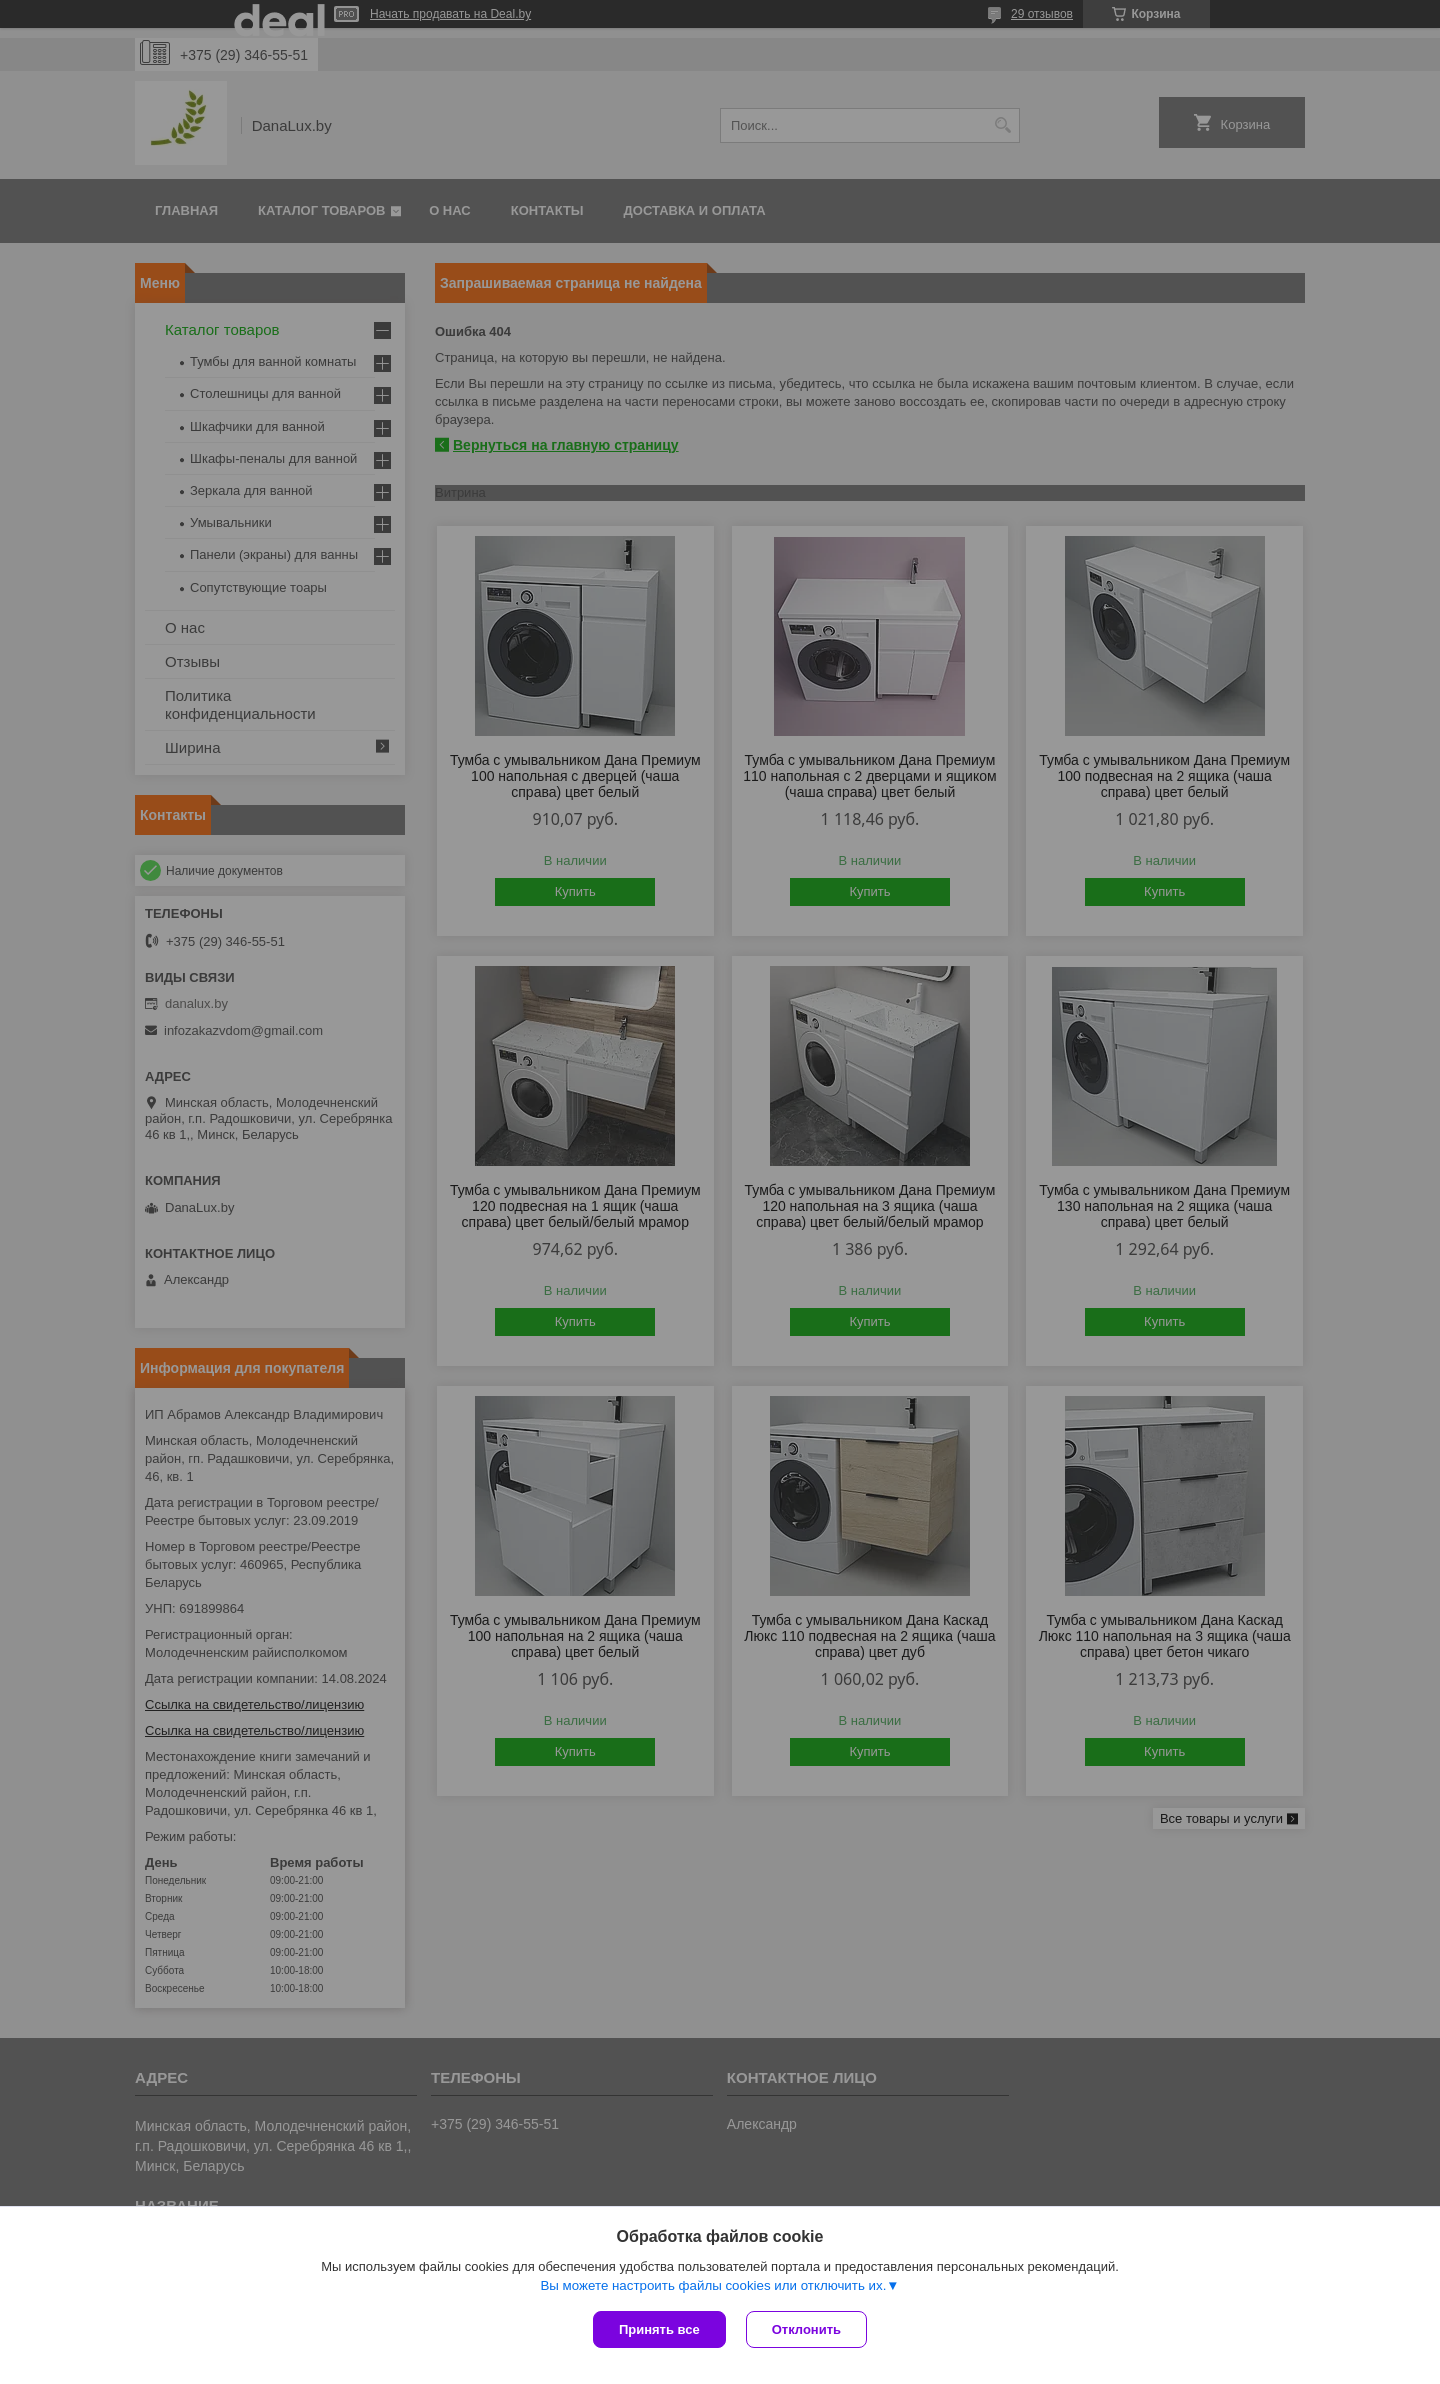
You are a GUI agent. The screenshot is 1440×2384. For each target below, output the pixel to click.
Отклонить (806, 2329)
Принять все (659, 2329)
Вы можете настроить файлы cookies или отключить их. (713, 2285)
